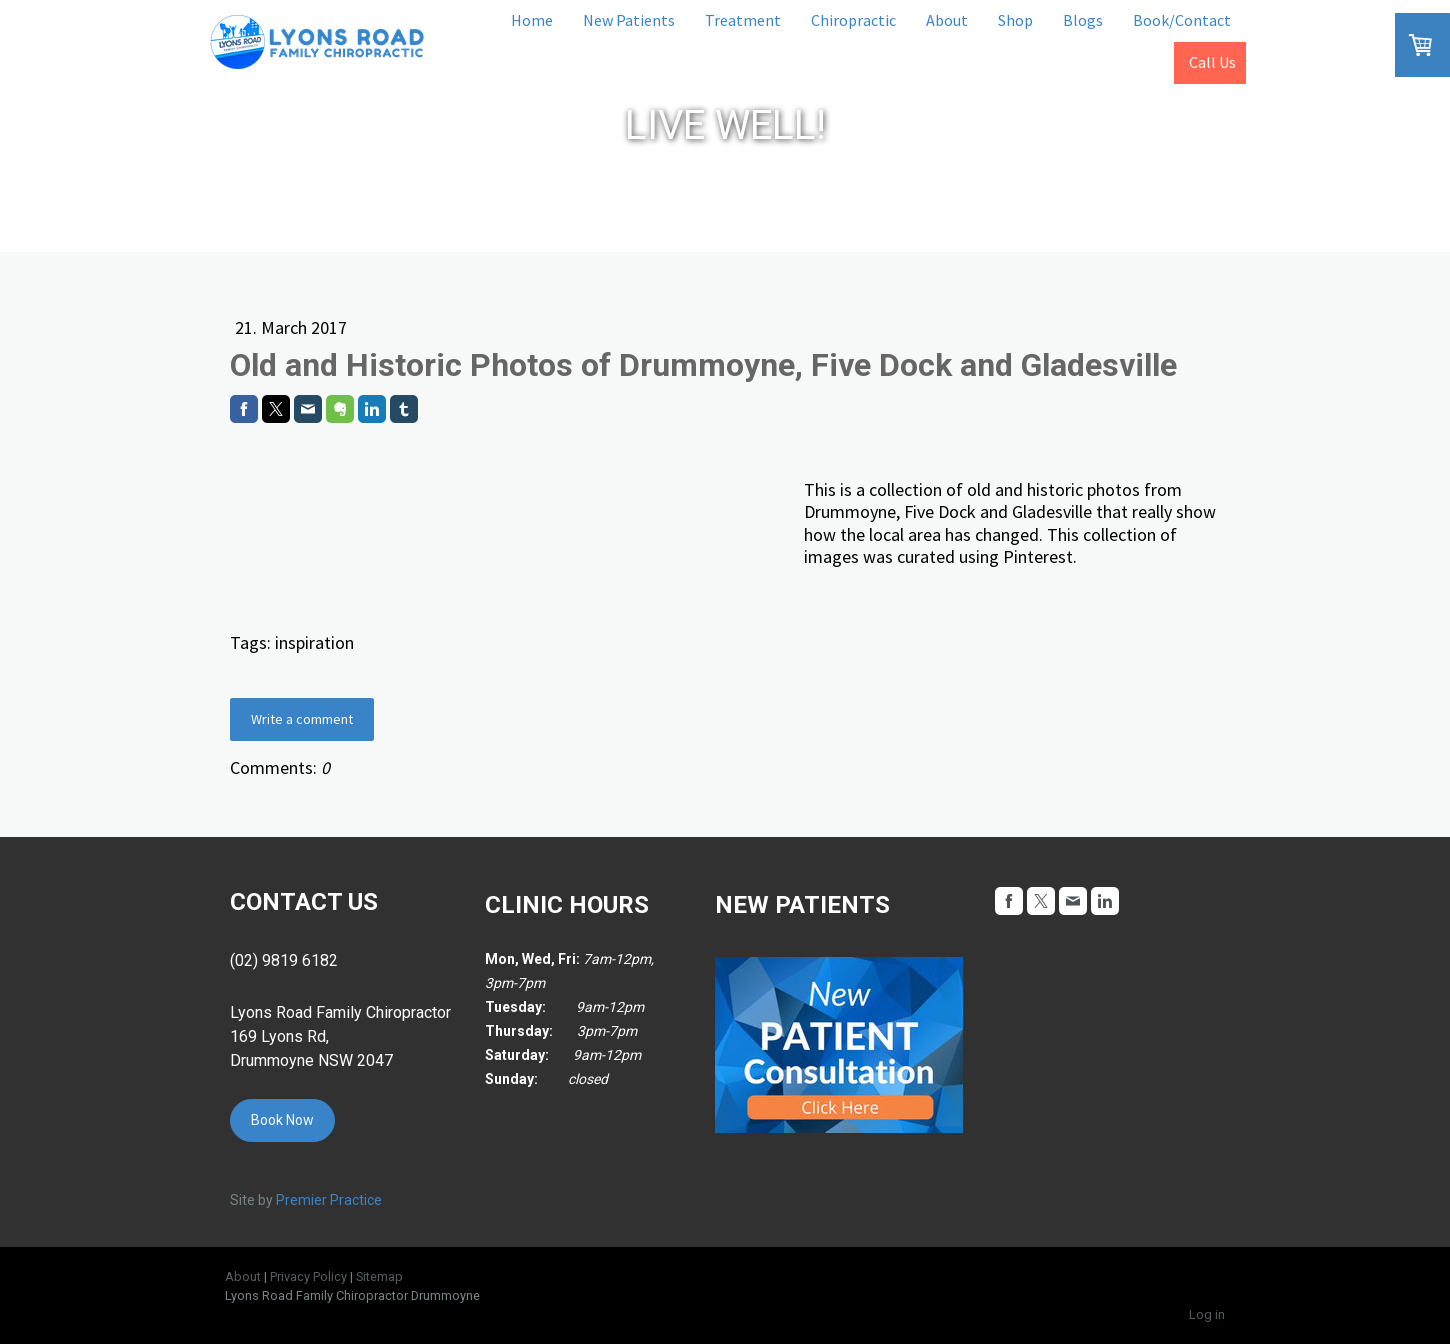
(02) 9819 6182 (284, 960)
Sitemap (379, 1276)
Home (532, 20)
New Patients (629, 20)
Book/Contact (1182, 20)
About (947, 20)
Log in (1207, 1314)
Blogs (1083, 20)
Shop (1015, 20)
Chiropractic (853, 20)
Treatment (743, 20)
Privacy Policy (308, 1276)
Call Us (1212, 62)
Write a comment (302, 719)
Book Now (282, 1120)
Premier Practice (329, 1200)
